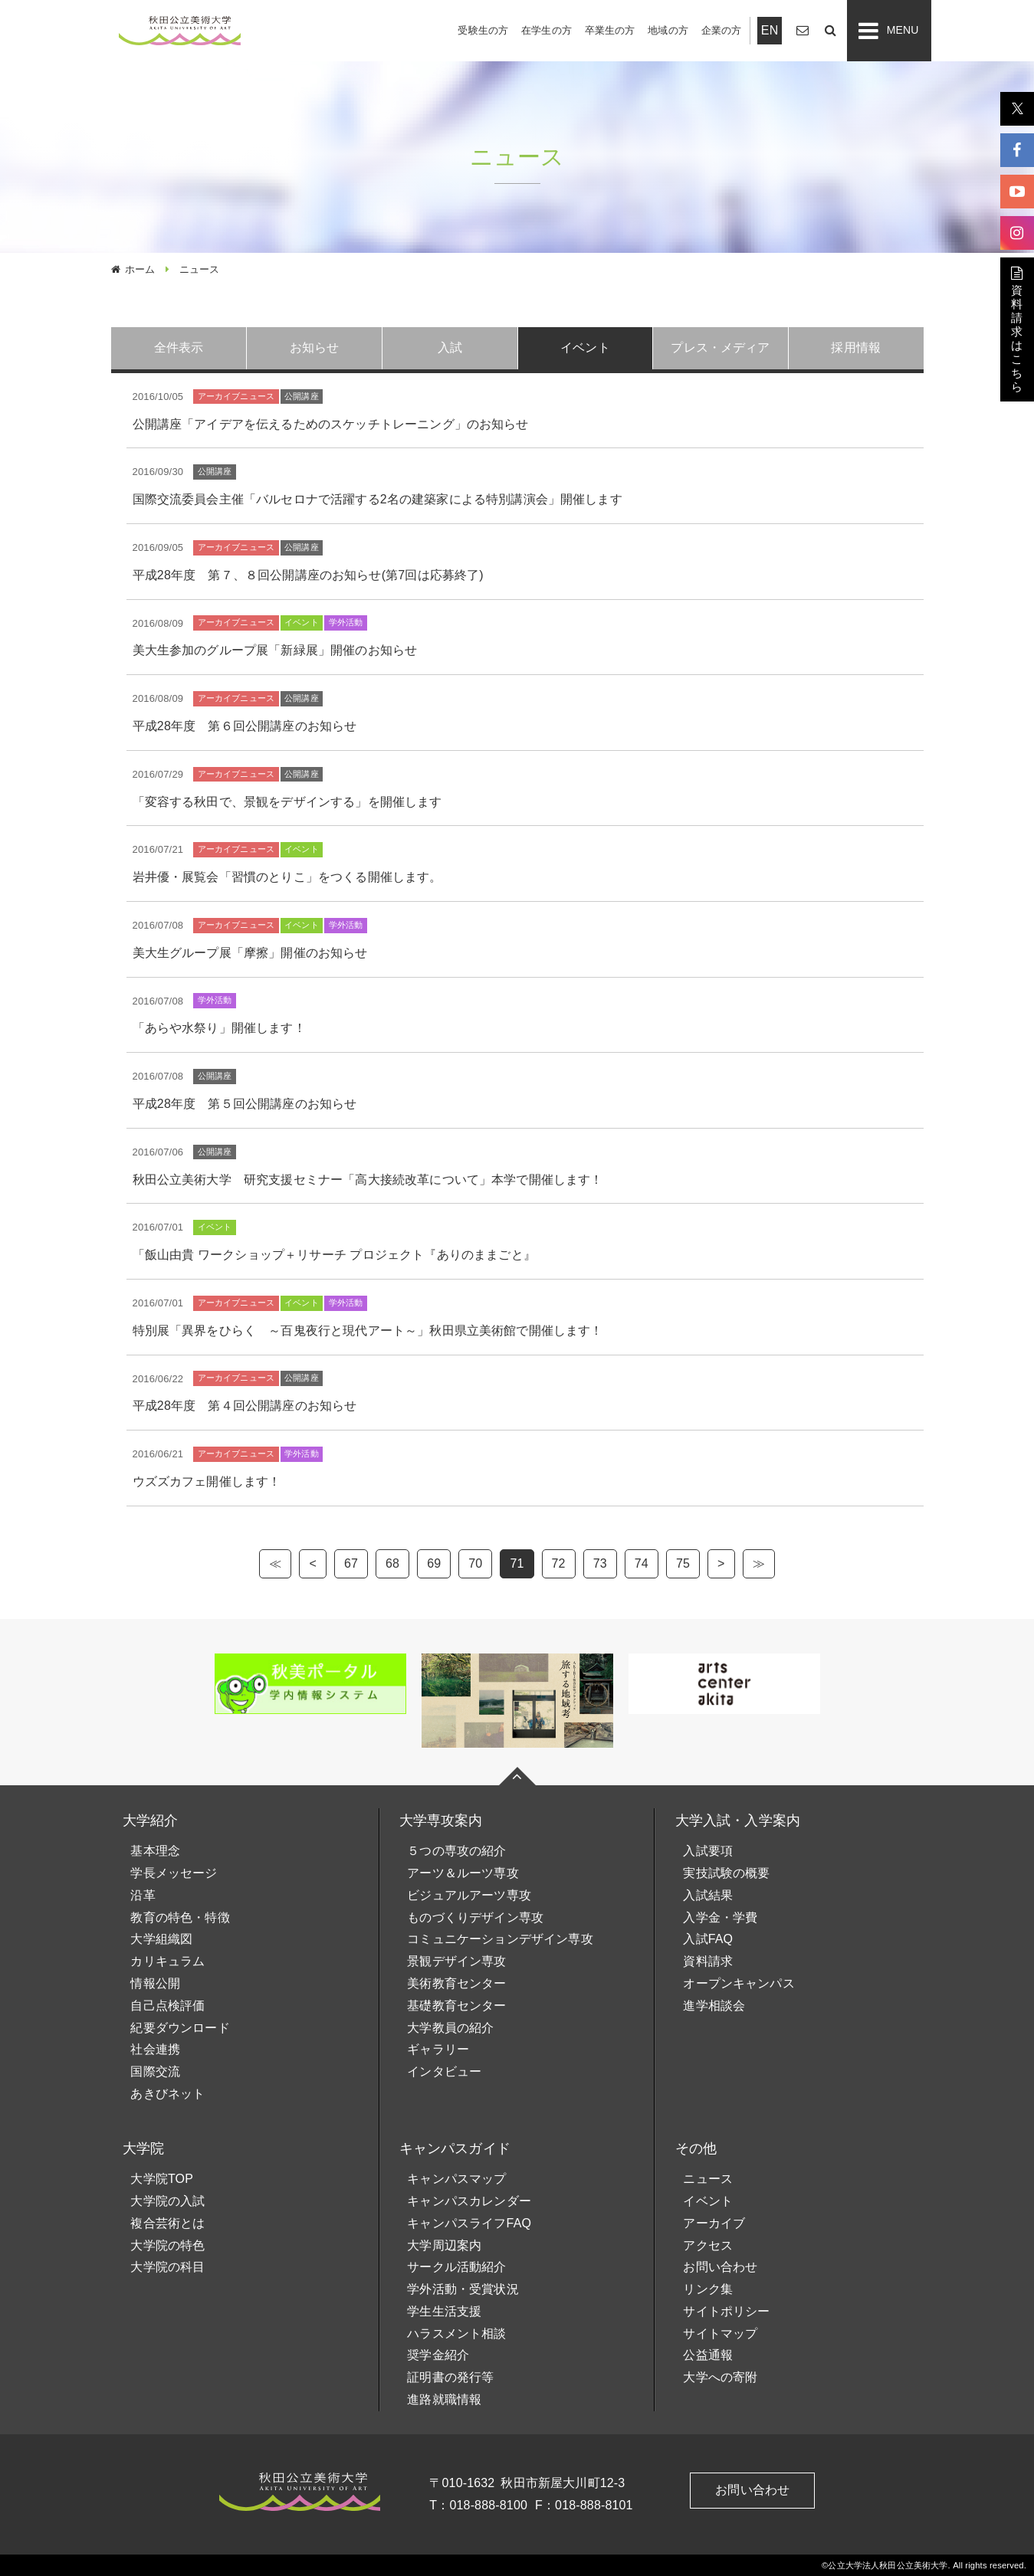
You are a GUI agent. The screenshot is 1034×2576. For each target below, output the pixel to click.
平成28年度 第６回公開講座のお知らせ (245, 725)
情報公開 (155, 1983)
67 (351, 1563)
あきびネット (167, 2093)
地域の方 (668, 30)
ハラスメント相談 (456, 2333)
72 (559, 1563)
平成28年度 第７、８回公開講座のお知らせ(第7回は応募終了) (308, 575)
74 (641, 1563)
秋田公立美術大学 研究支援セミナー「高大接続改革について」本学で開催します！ (368, 1179)
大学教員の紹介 (450, 2027)
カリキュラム (167, 1961)
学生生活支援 (444, 2311)
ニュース (708, 2178)
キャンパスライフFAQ (469, 2223)
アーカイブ (714, 2223)
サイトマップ (720, 2333)
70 (475, 1563)
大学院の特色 (167, 2245)
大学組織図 (161, 1938)
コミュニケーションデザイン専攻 (499, 1938)
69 (434, 1563)
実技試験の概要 (726, 1873)
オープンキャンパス (738, 1983)
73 (600, 1563)
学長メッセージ (173, 1873)
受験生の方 (483, 30)
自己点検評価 (167, 2005)
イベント (708, 2200)
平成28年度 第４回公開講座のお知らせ (245, 1405)
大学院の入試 (167, 2200)
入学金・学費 (720, 1917)
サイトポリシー (726, 2311)
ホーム (140, 269)
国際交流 (155, 2071)
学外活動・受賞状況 (462, 2289)
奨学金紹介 (438, 2354)
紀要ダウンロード (179, 2027)
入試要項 (708, 1850)
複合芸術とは (167, 2223)
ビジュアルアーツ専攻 (469, 1895)
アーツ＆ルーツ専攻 (462, 1873)
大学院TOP (161, 2178)
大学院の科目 (167, 2266)
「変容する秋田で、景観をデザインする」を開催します (287, 801)
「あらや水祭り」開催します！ (219, 1027)
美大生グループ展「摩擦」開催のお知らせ (250, 952)
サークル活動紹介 (456, 2266)
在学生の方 (546, 30)
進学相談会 (714, 2005)
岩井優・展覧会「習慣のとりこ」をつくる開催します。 (287, 876)
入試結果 (708, 1895)
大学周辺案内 (444, 2245)
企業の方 (721, 30)
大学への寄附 (720, 2377)
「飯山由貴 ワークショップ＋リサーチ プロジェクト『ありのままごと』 (334, 1254)
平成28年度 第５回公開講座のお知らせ (245, 1103)
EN (770, 30)
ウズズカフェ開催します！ (207, 1481)
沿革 (142, 1895)
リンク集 (708, 2289)
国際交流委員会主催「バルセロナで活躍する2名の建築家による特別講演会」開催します (377, 499)
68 (392, 1563)
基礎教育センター (456, 2005)
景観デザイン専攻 (456, 1961)
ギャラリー (438, 2049)
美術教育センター (456, 1983)
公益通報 (708, 2354)
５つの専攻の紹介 (456, 1850)
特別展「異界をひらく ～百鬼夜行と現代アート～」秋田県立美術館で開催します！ (368, 1330)
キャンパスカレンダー (469, 2200)
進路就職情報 (444, 2399)
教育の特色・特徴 (179, 1917)
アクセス (708, 2245)
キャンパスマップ (456, 2178)
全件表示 (179, 347)
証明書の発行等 (450, 2377)
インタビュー (444, 2071)
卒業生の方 (610, 30)
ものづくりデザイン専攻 (475, 1917)
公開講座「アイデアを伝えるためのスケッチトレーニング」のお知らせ (331, 424)
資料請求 (708, 1961)
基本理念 (155, 1850)
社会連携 (155, 2049)
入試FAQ (708, 1938)
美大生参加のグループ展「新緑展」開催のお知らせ (275, 650)
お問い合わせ (720, 2266)
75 (683, 1563)
